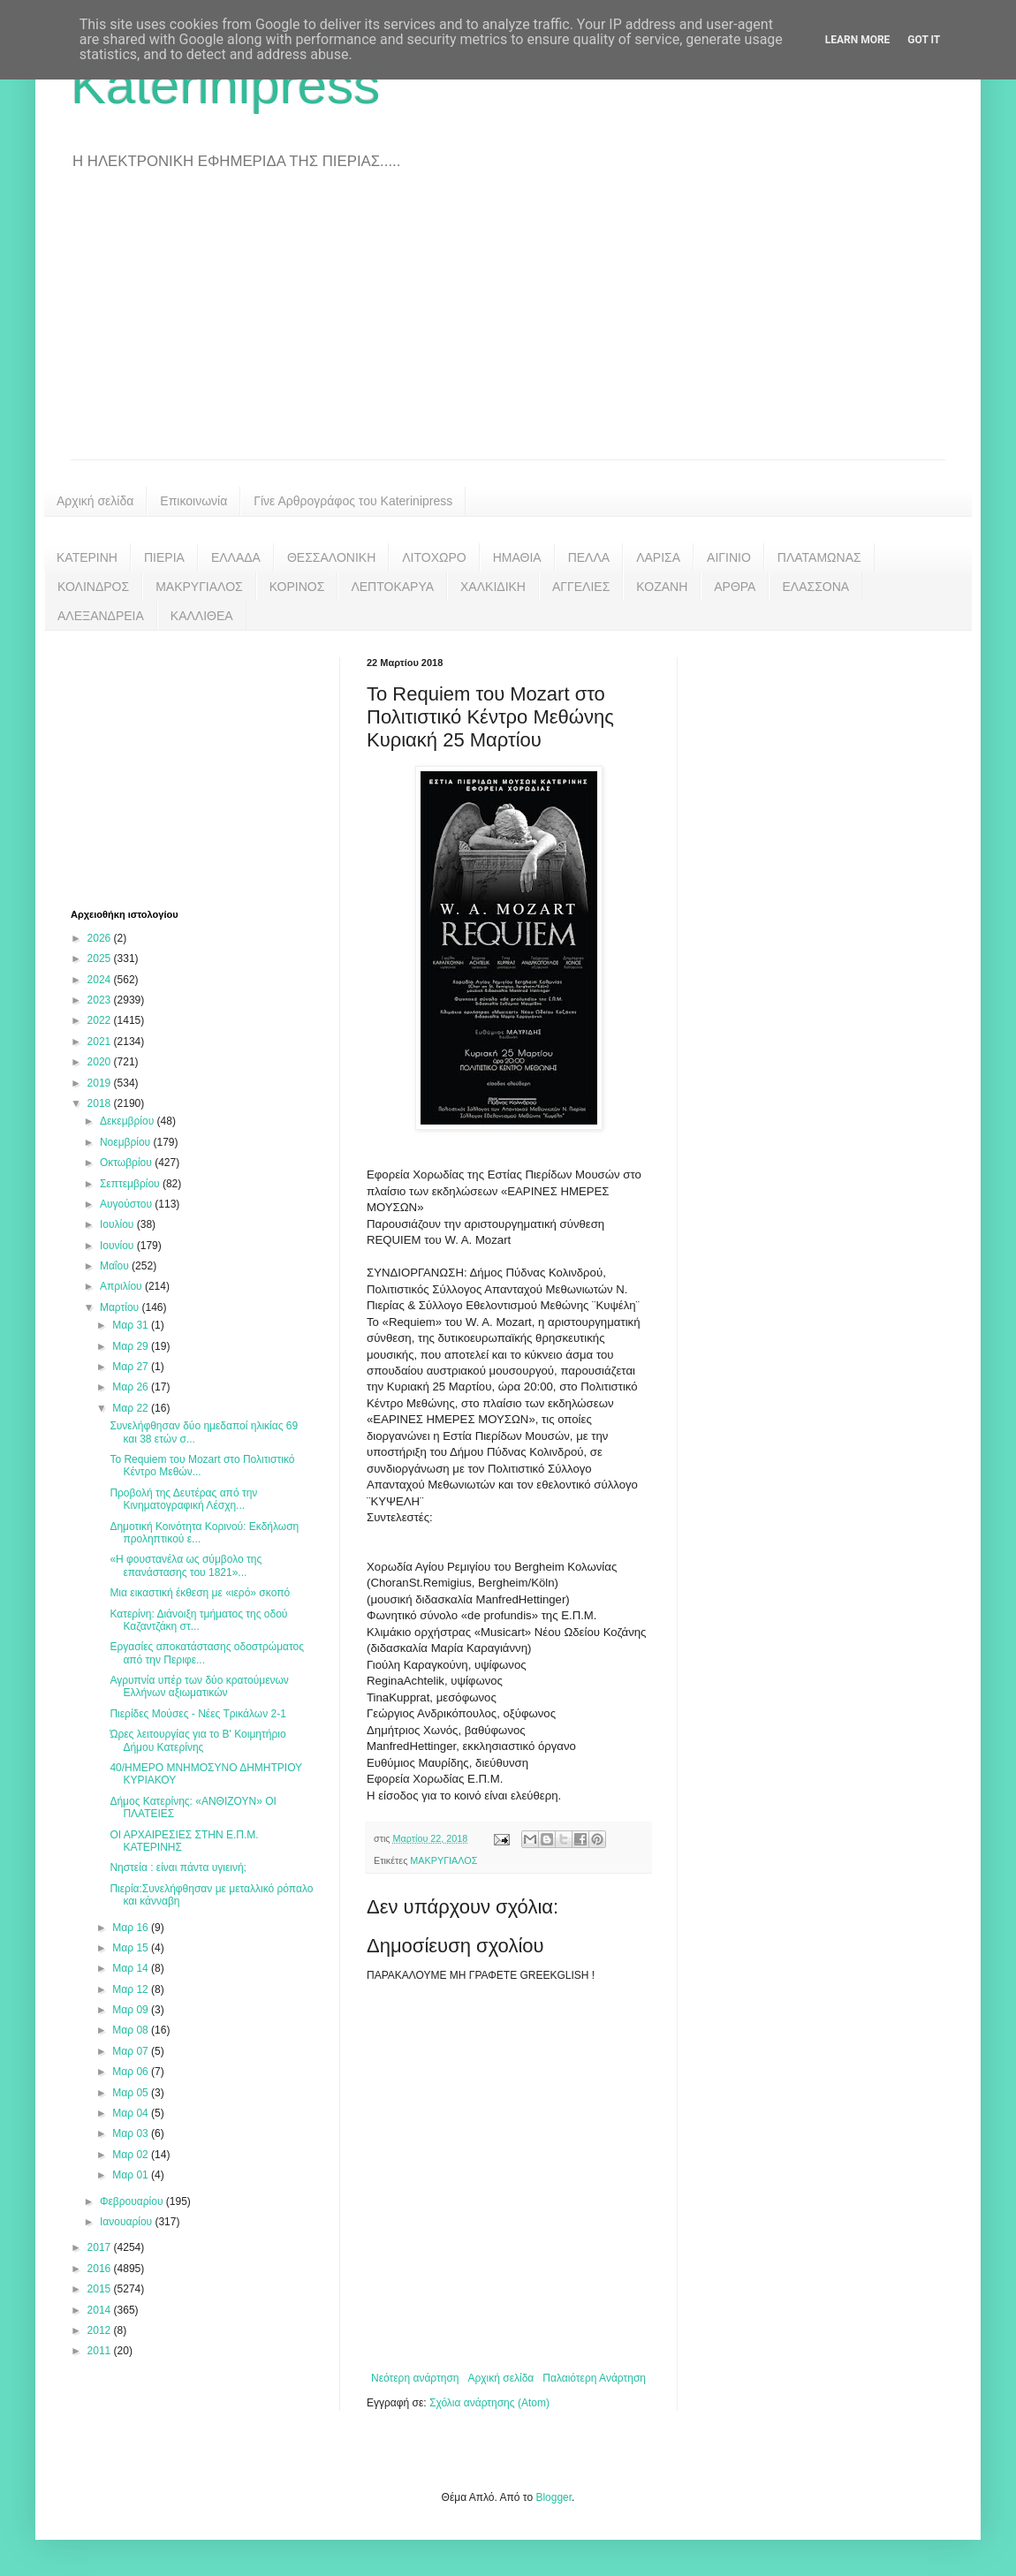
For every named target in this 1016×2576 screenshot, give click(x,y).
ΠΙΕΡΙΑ (164, 557)
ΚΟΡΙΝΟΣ (297, 587)
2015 (100, 2289)
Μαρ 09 (131, 2010)
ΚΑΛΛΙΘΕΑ (202, 616)
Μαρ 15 (131, 1948)
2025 (100, 958)
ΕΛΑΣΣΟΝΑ (815, 587)
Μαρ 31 (131, 1325)
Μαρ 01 (131, 2175)
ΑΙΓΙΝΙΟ (729, 557)
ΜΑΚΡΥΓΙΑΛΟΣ (199, 587)
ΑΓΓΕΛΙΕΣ (581, 587)
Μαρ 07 (131, 2051)
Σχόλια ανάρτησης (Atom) (489, 2403)
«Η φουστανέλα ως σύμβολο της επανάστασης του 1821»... (186, 1565)
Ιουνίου (118, 1245)
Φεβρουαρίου (133, 2201)
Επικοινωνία (193, 501)
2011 (100, 2351)
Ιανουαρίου (127, 2222)
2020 (100, 1062)
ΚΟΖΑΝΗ (661, 587)
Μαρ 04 (131, 2113)
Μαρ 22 (131, 1408)
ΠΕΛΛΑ (589, 557)
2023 (100, 1000)
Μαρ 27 (131, 1366)
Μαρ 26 (131, 1387)
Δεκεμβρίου (128, 1121)
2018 (100, 1103)
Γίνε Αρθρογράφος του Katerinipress (353, 501)
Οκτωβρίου (127, 1162)
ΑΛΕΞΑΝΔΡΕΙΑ (100, 616)
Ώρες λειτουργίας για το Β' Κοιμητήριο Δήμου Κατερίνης (197, 1740)
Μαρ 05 (131, 2093)
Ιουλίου (118, 1224)
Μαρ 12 (131, 1989)
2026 (100, 938)
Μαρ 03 (131, 2133)
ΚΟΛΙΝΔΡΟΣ (93, 587)
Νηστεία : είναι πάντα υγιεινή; (178, 1867)
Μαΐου (116, 1266)
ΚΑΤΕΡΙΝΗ (87, 557)
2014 (100, 2310)
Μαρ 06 (131, 2071)
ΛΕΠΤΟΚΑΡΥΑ (392, 587)
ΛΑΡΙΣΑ (658, 557)
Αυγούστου (127, 1204)
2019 (100, 1083)
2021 (100, 1041)
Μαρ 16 (131, 1927)
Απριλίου (122, 1286)
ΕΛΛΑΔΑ (236, 557)
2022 (100, 1020)
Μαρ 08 (131, 2030)
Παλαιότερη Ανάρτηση (594, 2378)
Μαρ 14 (131, 1968)
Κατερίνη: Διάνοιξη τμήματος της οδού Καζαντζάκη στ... (198, 1620)
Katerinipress (225, 85)
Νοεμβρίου (127, 1142)
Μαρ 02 (131, 2154)
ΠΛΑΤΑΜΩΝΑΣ (819, 557)
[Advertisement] (508, 327)
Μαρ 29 (131, 1346)
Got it (923, 40)
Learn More (858, 40)
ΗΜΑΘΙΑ (517, 557)
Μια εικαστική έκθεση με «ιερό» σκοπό (200, 1593)
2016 (100, 2268)
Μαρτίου (121, 1307)
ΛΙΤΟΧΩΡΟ (434, 557)
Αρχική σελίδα (95, 501)
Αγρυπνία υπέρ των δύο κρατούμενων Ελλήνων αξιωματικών (199, 1686)
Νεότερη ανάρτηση (415, 2378)
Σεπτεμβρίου (131, 1184)
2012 (100, 2330)
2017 (100, 2247)
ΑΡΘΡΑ (734, 587)
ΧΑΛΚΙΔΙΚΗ (493, 587)
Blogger (553, 2497)
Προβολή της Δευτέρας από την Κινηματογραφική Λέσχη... (183, 1499)
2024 (100, 980)
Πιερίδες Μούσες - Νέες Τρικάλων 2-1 (198, 1714)
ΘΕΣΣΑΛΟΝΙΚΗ (331, 557)
